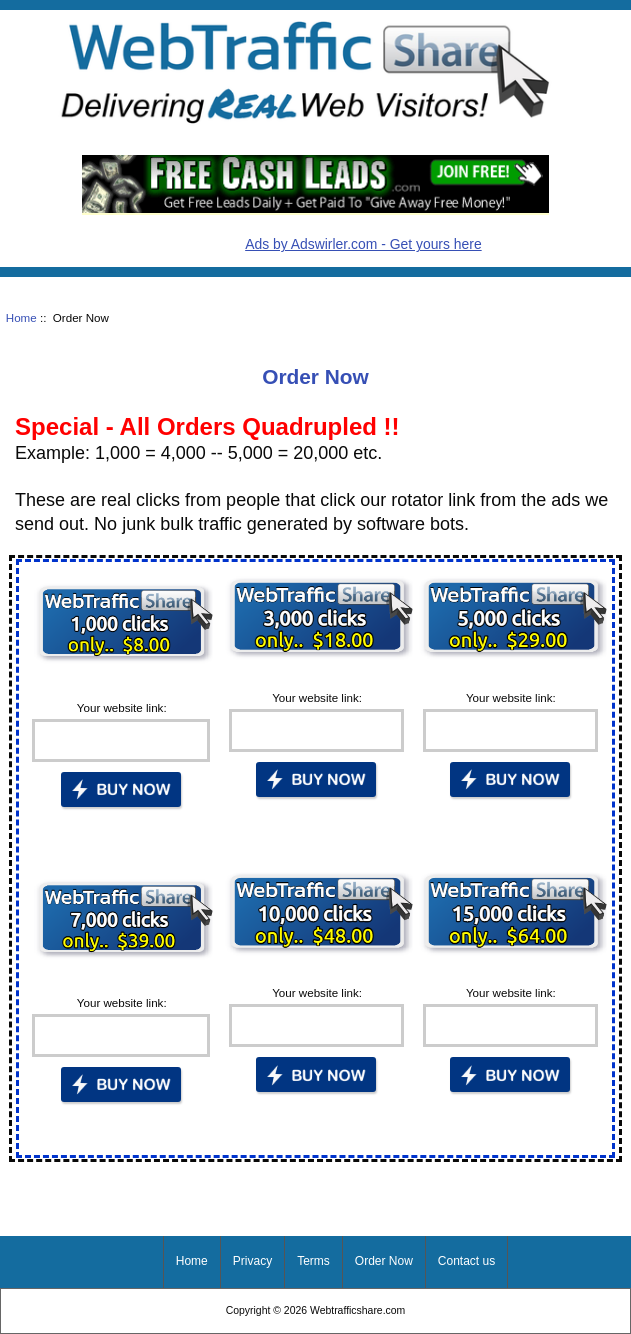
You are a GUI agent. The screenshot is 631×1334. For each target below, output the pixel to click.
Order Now (384, 1261)
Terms (313, 1261)
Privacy (252, 1261)
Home (21, 317)
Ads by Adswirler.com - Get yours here (363, 244)
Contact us (466, 1261)
